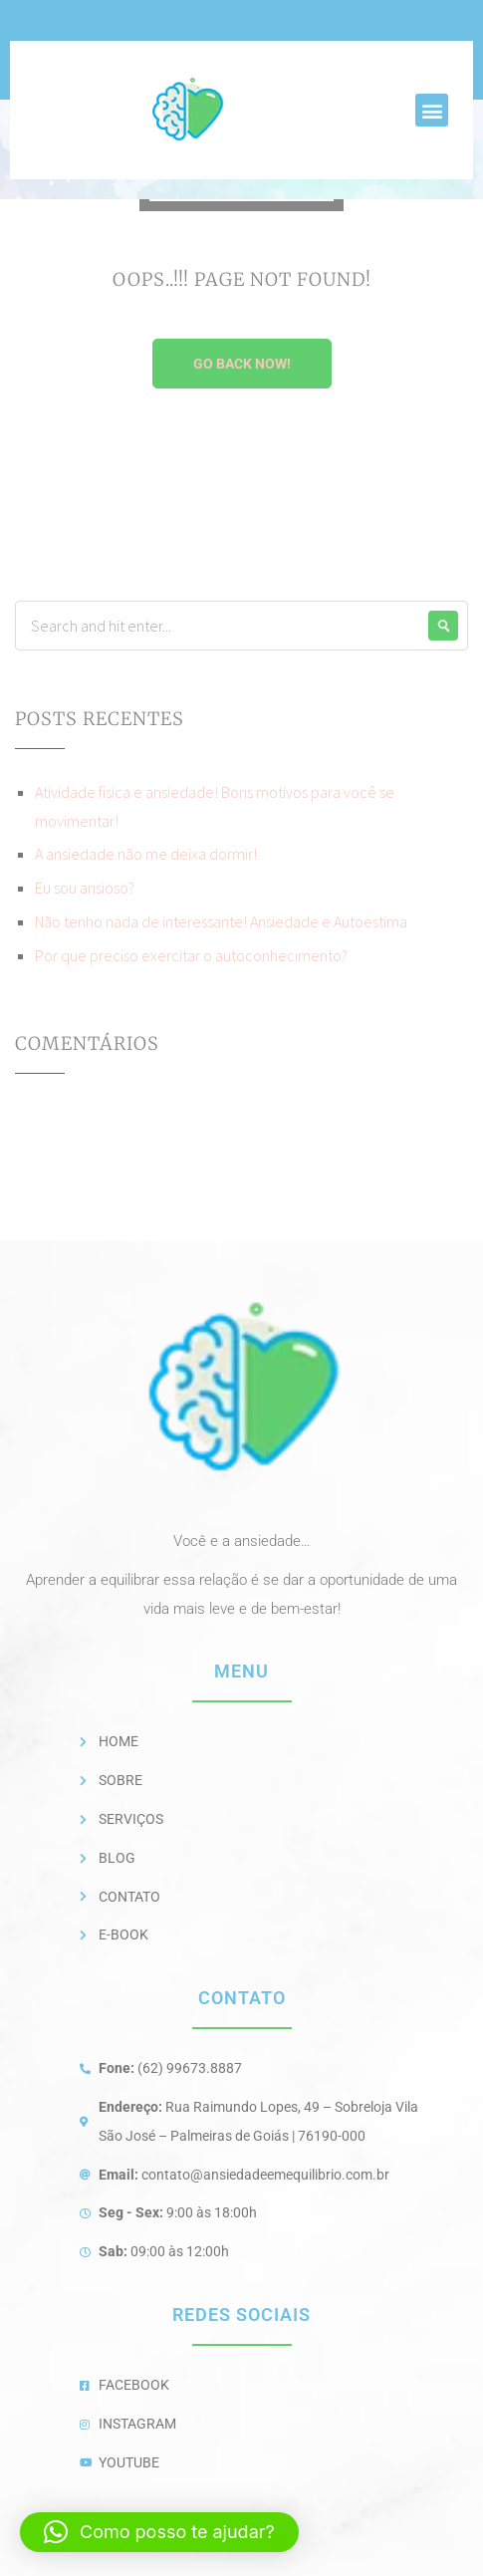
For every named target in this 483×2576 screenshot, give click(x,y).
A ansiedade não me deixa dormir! (146, 854)
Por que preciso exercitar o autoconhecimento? (191, 955)
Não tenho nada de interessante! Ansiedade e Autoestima (221, 921)
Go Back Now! (242, 364)
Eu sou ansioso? (84, 888)
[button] (431, 110)
